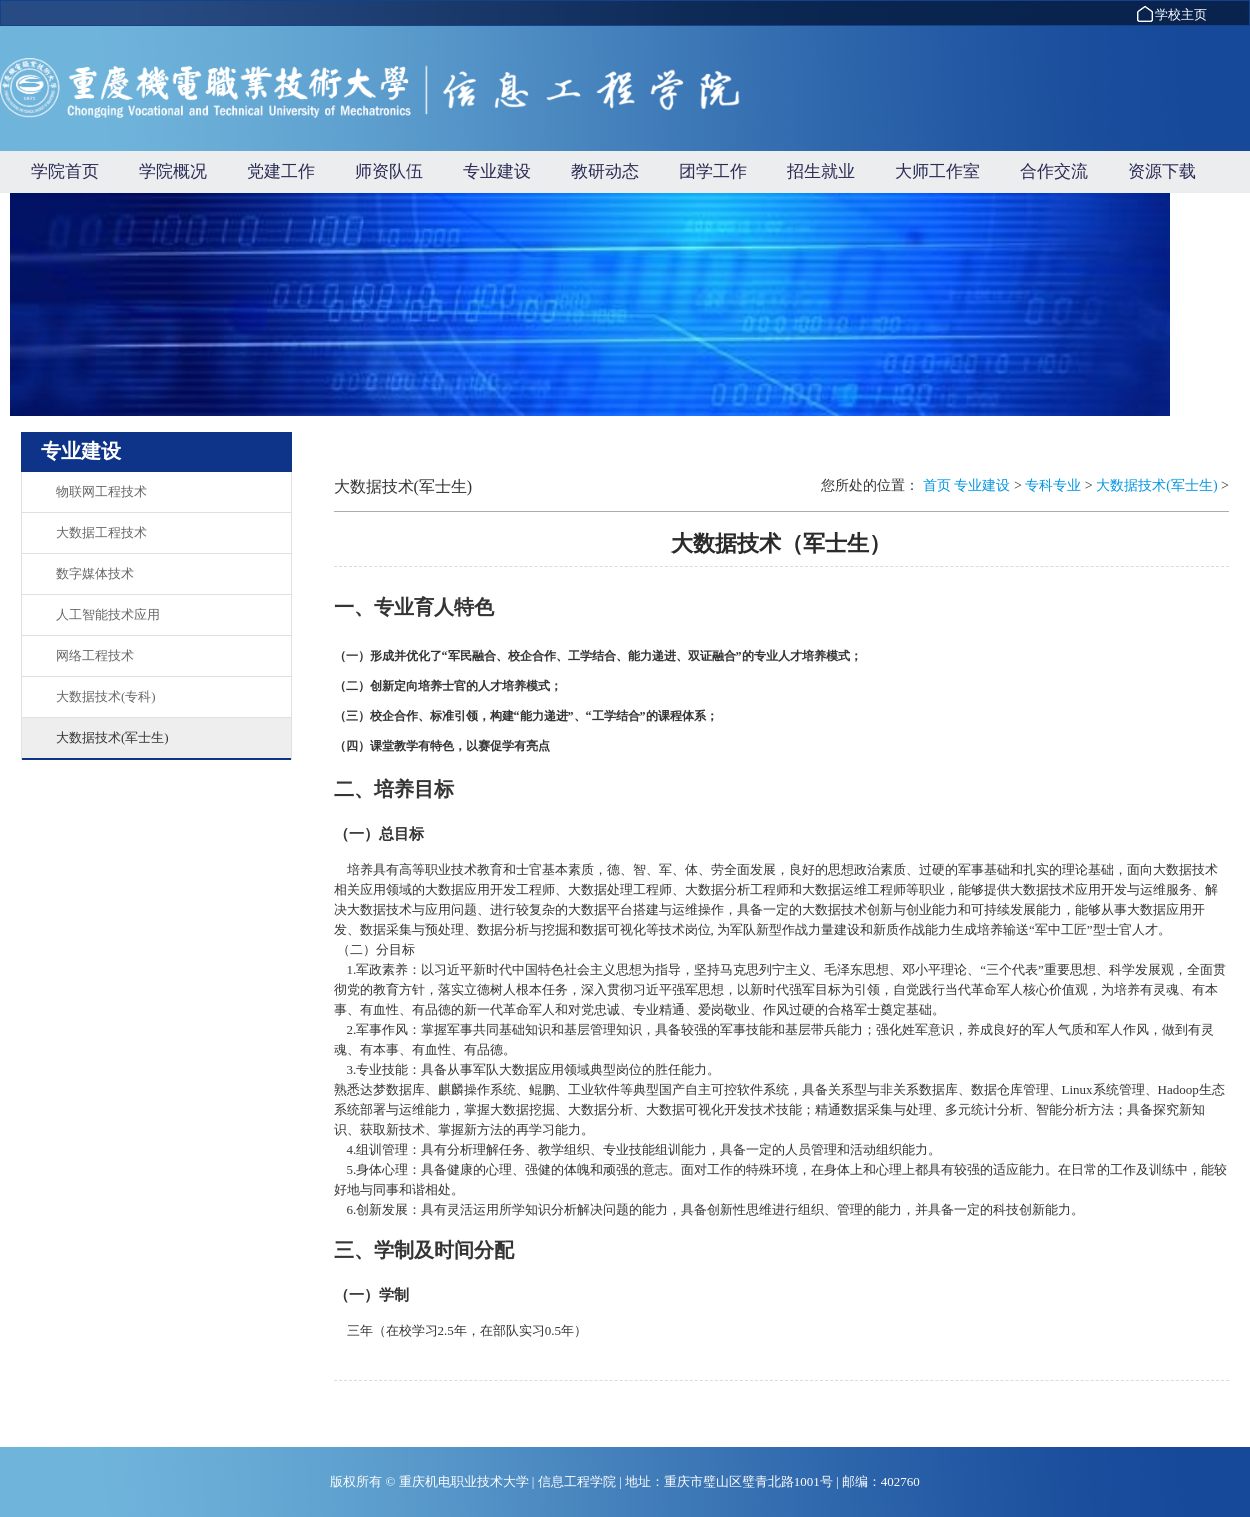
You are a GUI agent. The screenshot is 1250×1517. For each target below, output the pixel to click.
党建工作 (281, 171)
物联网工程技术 (101, 491)
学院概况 (173, 171)
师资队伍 (389, 171)
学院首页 (65, 171)
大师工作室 (937, 171)
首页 (937, 485)
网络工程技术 (95, 655)
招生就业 (821, 171)
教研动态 (605, 171)
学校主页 (1171, 14)
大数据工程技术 (101, 532)
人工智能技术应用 (108, 614)
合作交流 (1054, 171)
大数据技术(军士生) (112, 737)
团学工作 (713, 171)
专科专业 (1053, 485)
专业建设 (497, 171)
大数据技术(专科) (106, 696)
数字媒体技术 (95, 573)
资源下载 (1162, 171)
